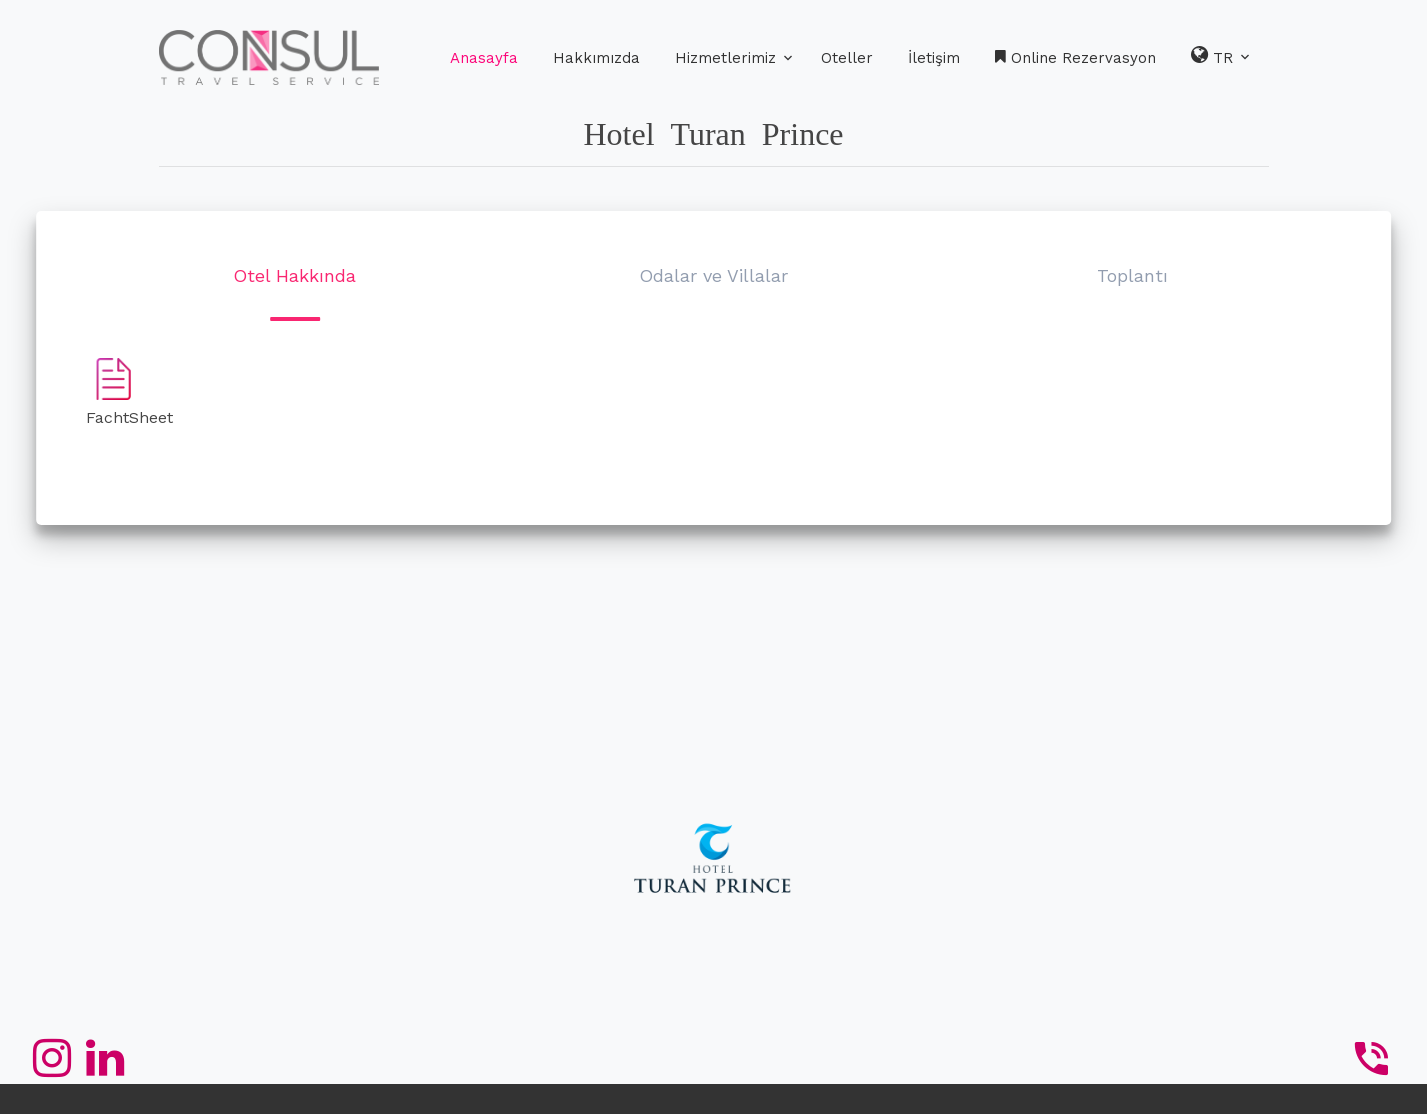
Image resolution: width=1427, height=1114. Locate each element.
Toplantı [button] (1132, 275)
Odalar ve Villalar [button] (713, 275)
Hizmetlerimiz (725, 58)
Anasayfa (484, 58)
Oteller (847, 58)
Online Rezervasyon (1075, 58)
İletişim (934, 58)
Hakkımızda (596, 58)
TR (1222, 55)
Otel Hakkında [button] (294, 275)
